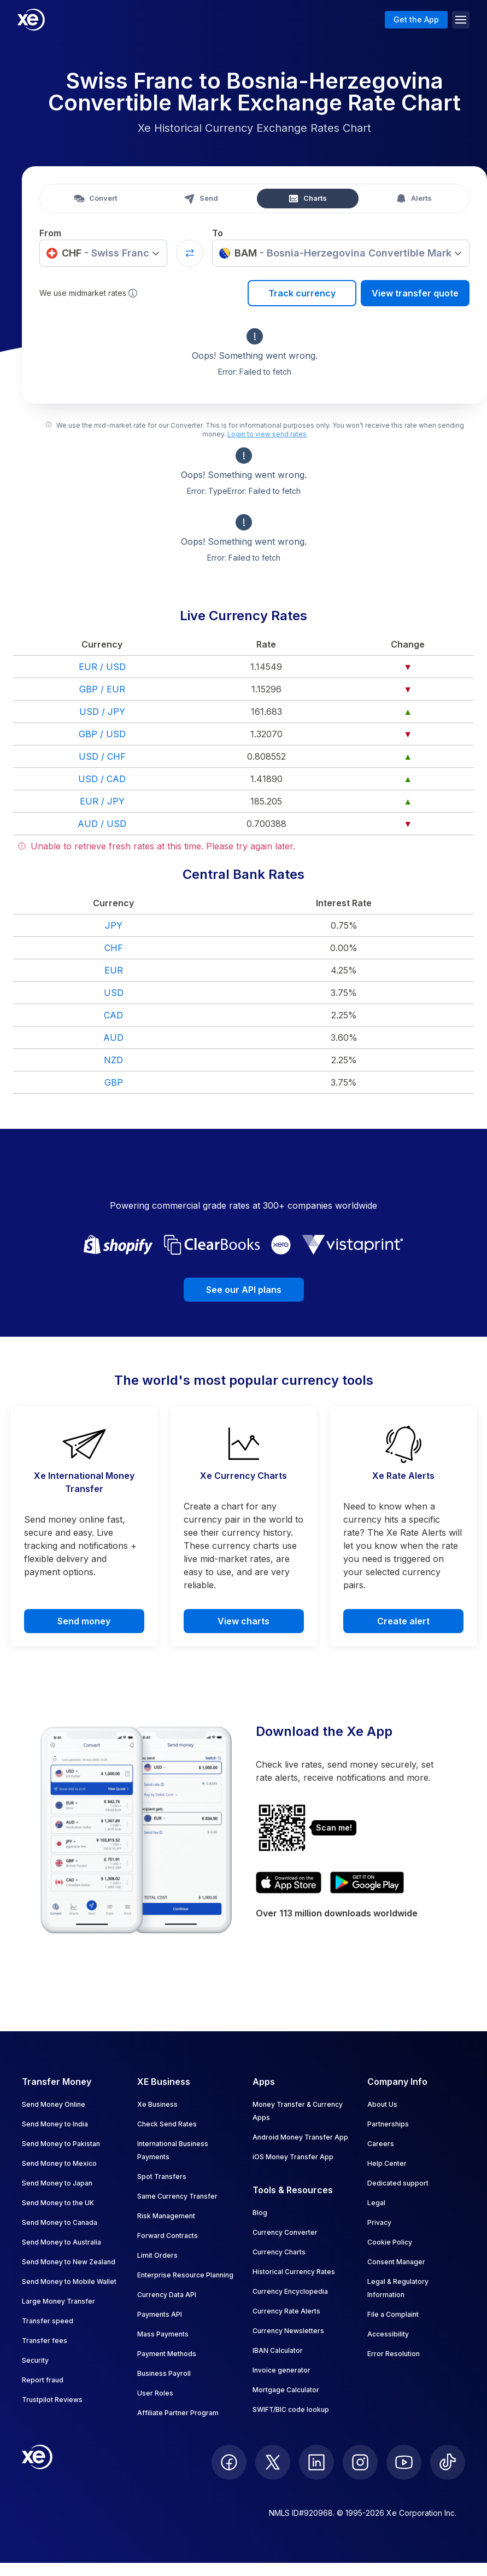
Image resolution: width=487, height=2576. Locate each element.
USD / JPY (102, 711)
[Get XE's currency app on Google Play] (367, 1882)
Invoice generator (281, 2370)
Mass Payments (163, 2334)
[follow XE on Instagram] (360, 2462)
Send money (83, 1621)
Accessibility (388, 2334)
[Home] (31, 20)
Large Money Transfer (58, 2301)
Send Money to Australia (61, 2242)
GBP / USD (102, 733)
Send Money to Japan (57, 2183)
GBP (113, 1082)
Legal (376, 2203)
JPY (113, 925)
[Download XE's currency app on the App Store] (288, 1882)
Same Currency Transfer (177, 2196)
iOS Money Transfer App (293, 2157)
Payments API (159, 2314)
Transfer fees (44, 2340)
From (50, 233)
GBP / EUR (102, 689)
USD (114, 992)
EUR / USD (102, 666)
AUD (113, 1037)
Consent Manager (396, 2262)
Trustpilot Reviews (52, 2400)
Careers (380, 2144)
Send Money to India (55, 2124)
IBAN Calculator (278, 2350)
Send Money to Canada (59, 2222)
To (217, 233)
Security (35, 2360)
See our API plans (243, 1289)
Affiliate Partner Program (178, 2413)
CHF (113, 947)
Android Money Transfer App (300, 2137)
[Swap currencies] (189, 253)
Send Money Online (53, 2104)
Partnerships (388, 2124)
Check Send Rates (167, 2124)
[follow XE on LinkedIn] (316, 2462)
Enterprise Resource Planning (185, 2275)
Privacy (379, 2222)
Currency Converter (285, 2232)
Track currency (302, 293)
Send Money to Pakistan (61, 2144)
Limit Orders (157, 2255)
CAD (113, 1015)
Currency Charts (279, 2252)
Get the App (416, 19)
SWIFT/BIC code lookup (291, 2409)
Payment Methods (166, 2354)
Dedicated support (398, 2183)
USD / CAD (102, 778)
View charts (243, 1621)
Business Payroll (164, 2373)
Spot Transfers (161, 2176)
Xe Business (157, 2104)
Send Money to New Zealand (68, 2262)
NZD (113, 1059)
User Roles (155, 2393)
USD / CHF (102, 756)
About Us (382, 2104)
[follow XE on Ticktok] (447, 2462)
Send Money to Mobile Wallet (69, 2281)
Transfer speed (47, 2321)
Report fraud (42, 2380)
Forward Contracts (167, 2235)
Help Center (387, 2163)
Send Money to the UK (58, 2203)
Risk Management (166, 2216)
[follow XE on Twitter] (272, 2462)
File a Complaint (393, 2314)
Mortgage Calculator (286, 2390)
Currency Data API (166, 2295)
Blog (260, 2212)
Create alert (403, 1621)
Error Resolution (393, 2354)
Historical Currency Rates (294, 2272)
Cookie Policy (389, 2242)
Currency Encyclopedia (290, 2291)
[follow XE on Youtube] (403, 2462)
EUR (113, 970)
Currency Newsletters (288, 2331)
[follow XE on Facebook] (229, 2462)
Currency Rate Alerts (286, 2311)
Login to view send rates (267, 434)
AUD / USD (102, 823)
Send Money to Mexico (59, 2163)
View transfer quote (415, 293)
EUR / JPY (102, 801)
